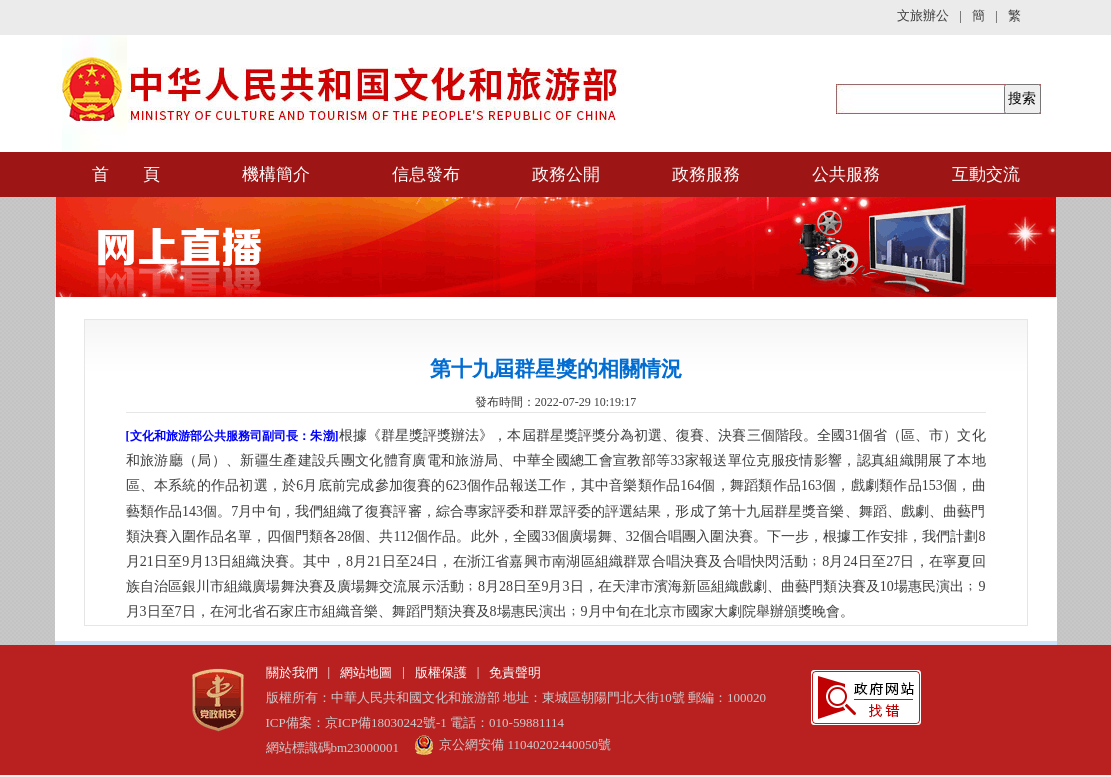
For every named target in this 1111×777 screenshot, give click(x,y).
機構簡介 (276, 174)
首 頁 (126, 174)
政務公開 (566, 174)
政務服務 (706, 174)
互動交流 (986, 174)
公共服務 (846, 174)
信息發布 (426, 174)
